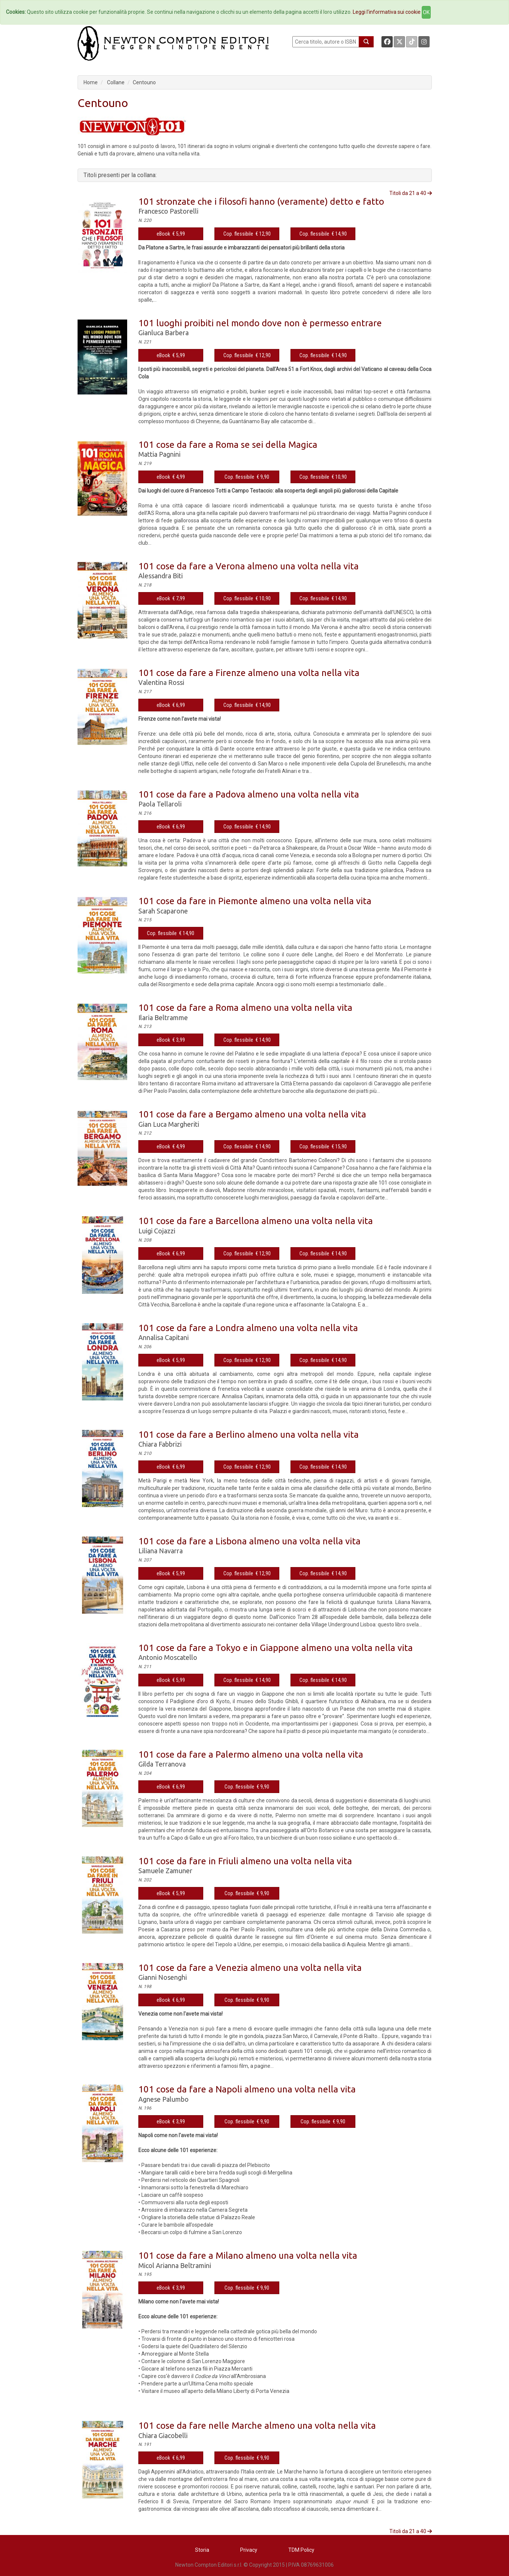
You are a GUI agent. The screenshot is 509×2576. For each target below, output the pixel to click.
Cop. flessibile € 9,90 (246, 477)
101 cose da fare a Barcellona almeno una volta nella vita (255, 1221)
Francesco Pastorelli (168, 211)
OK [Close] (426, 12)
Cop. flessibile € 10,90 (323, 477)
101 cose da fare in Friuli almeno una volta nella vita (245, 1861)
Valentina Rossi (161, 682)
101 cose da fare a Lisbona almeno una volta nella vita (249, 1541)
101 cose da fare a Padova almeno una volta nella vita (248, 794)
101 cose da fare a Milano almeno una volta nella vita (247, 2256)
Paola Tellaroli (160, 804)
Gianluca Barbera (163, 332)
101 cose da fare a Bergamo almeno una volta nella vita (252, 1114)
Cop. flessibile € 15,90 (323, 1146)
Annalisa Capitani (163, 1337)
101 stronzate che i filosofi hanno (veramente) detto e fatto (261, 201)
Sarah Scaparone (163, 911)
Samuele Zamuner (165, 1870)
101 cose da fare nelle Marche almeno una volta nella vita (257, 2426)
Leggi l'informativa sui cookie (387, 12)
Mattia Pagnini (159, 454)
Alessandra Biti (160, 575)
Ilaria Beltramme (163, 1017)
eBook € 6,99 (171, 705)
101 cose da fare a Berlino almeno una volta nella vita (248, 1434)
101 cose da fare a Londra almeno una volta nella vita (248, 1328)
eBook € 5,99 (171, 234)
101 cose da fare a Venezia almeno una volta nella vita (250, 1968)
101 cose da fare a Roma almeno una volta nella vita (245, 1008)
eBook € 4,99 (171, 477)
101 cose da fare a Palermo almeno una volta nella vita (250, 1754)
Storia (202, 2550)
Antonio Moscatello (167, 1657)
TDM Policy (301, 2550)
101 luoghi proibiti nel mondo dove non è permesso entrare (260, 323)
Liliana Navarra (160, 1550)
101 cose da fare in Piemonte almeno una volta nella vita (254, 901)
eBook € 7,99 (171, 598)
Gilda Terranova (162, 1764)
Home (91, 82)
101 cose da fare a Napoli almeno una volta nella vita (247, 2089)
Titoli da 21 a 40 (410, 193)
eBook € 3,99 (171, 1040)
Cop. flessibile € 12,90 (247, 234)
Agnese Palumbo (163, 2099)
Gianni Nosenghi (162, 1977)
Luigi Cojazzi (156, 1230)
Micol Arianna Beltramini (174, 2265)
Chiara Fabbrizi (160, 1444)
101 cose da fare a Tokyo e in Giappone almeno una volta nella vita (275, 1648)
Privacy (248, 2550)
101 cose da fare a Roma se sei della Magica (227, 445)
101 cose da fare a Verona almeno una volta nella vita (248, 566)
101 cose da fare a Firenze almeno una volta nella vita (248, 673)
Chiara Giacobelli (163, 2435)
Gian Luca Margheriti (168, 1124)
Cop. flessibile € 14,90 (323, 234)
